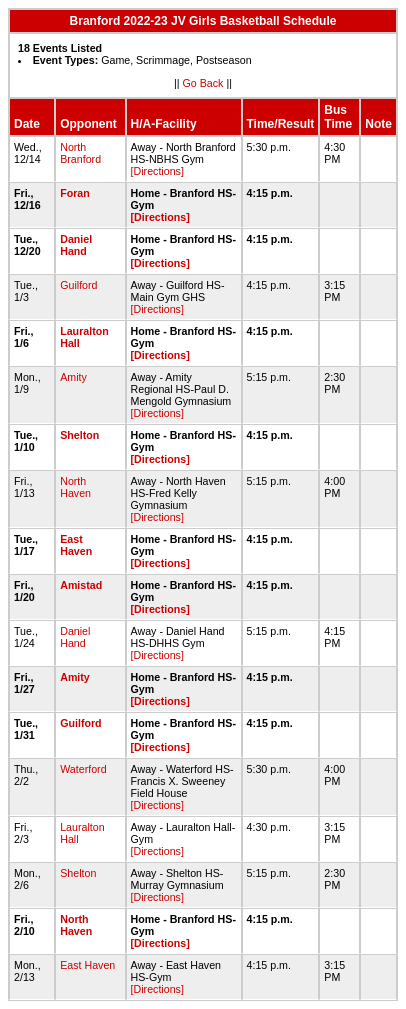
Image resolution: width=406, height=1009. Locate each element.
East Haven (76, 545)
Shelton (79, 435)
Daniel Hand (76, 245)
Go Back (203, 83)
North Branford (80, 153)
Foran (75, 193)
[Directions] (157, 171)
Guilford (78, 285)
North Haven (75, 487)
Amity (73, 377)
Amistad (81, 585)
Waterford (83, 769)
